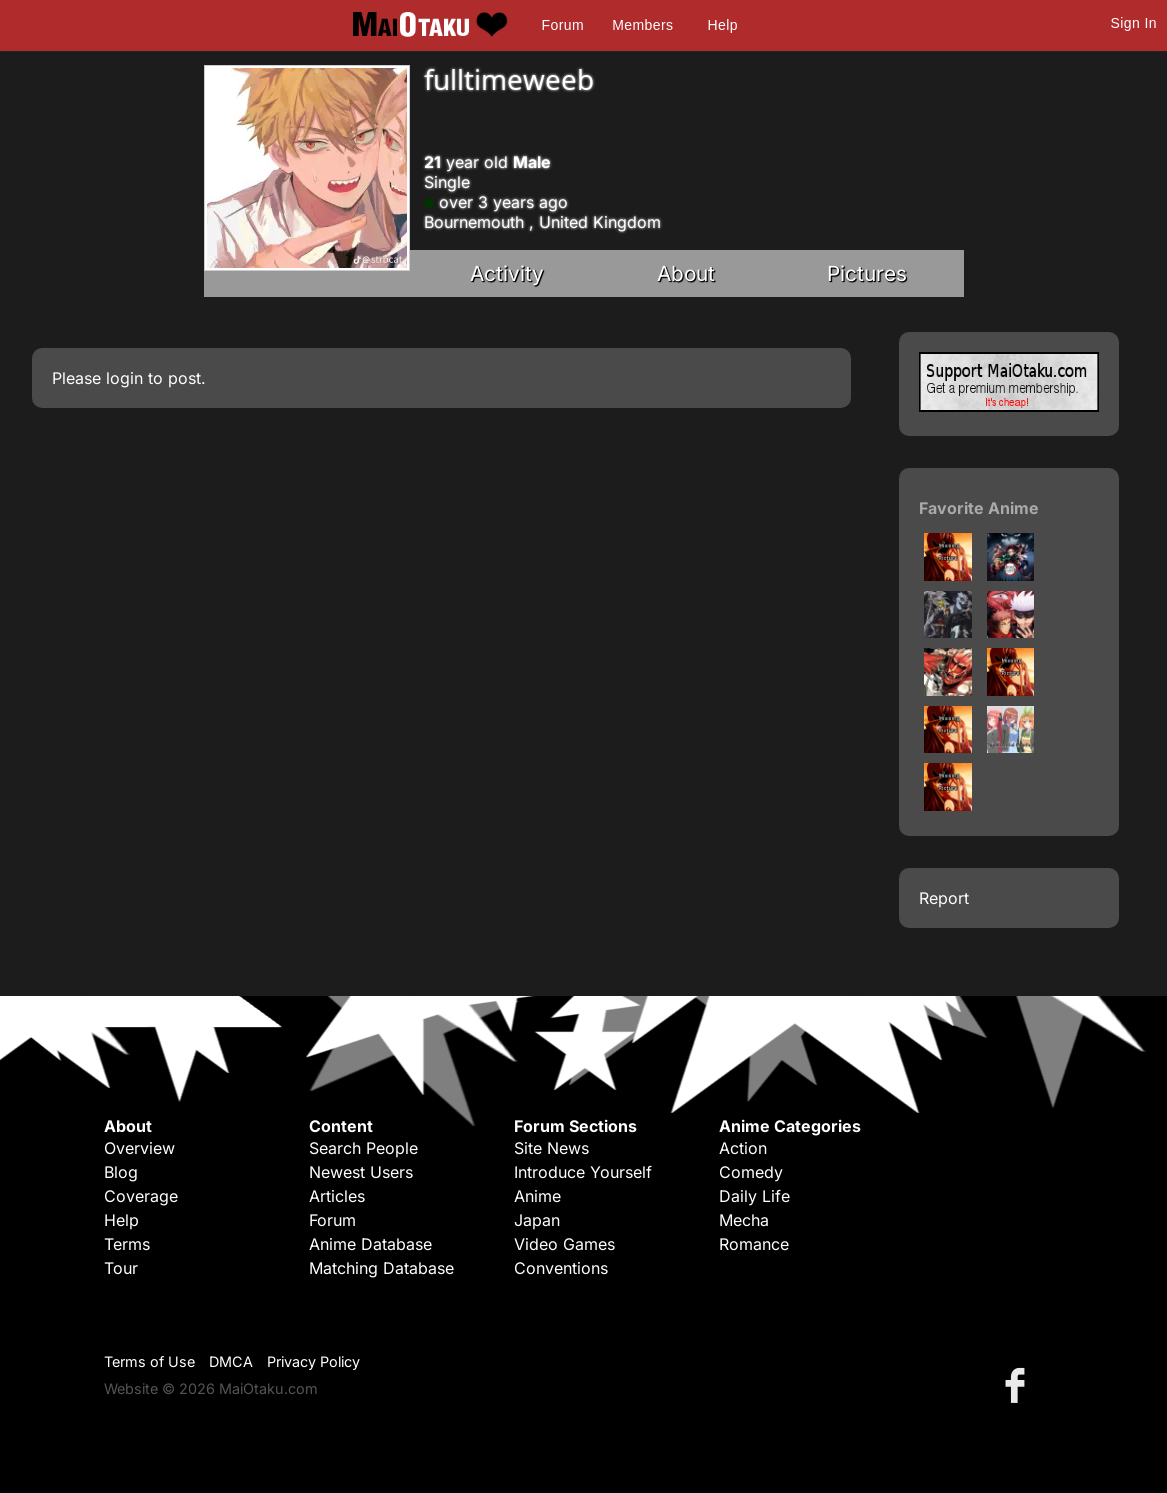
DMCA (231, 1361)
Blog (121, 1172)
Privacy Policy (313, 1361)
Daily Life (754, 1196)
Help (723, 25)
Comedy (751, 1172)
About (686, 273)
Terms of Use (149, 1361)
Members (642, 25)
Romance (754, 1244)
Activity (507, 273)
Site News (551, 1148)
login (124, 378)
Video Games (564, 1244)
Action (743, 1148)
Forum (563, 25)
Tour (121, 1268)
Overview (139, 1148)
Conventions (561, 1268)
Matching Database (381, 1268)
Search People (363, 1148)
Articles (337, 1196)
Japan (537, 1220)
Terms (127, 1244)
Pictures (867, 273)
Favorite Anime (979, 508)
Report (944, 898)
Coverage (141, 1196)
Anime (537, 1196)
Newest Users (361, 1172)
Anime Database (370, 1244)
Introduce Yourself (583, 1172)
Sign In (1134, 23)
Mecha (744, 1220)
